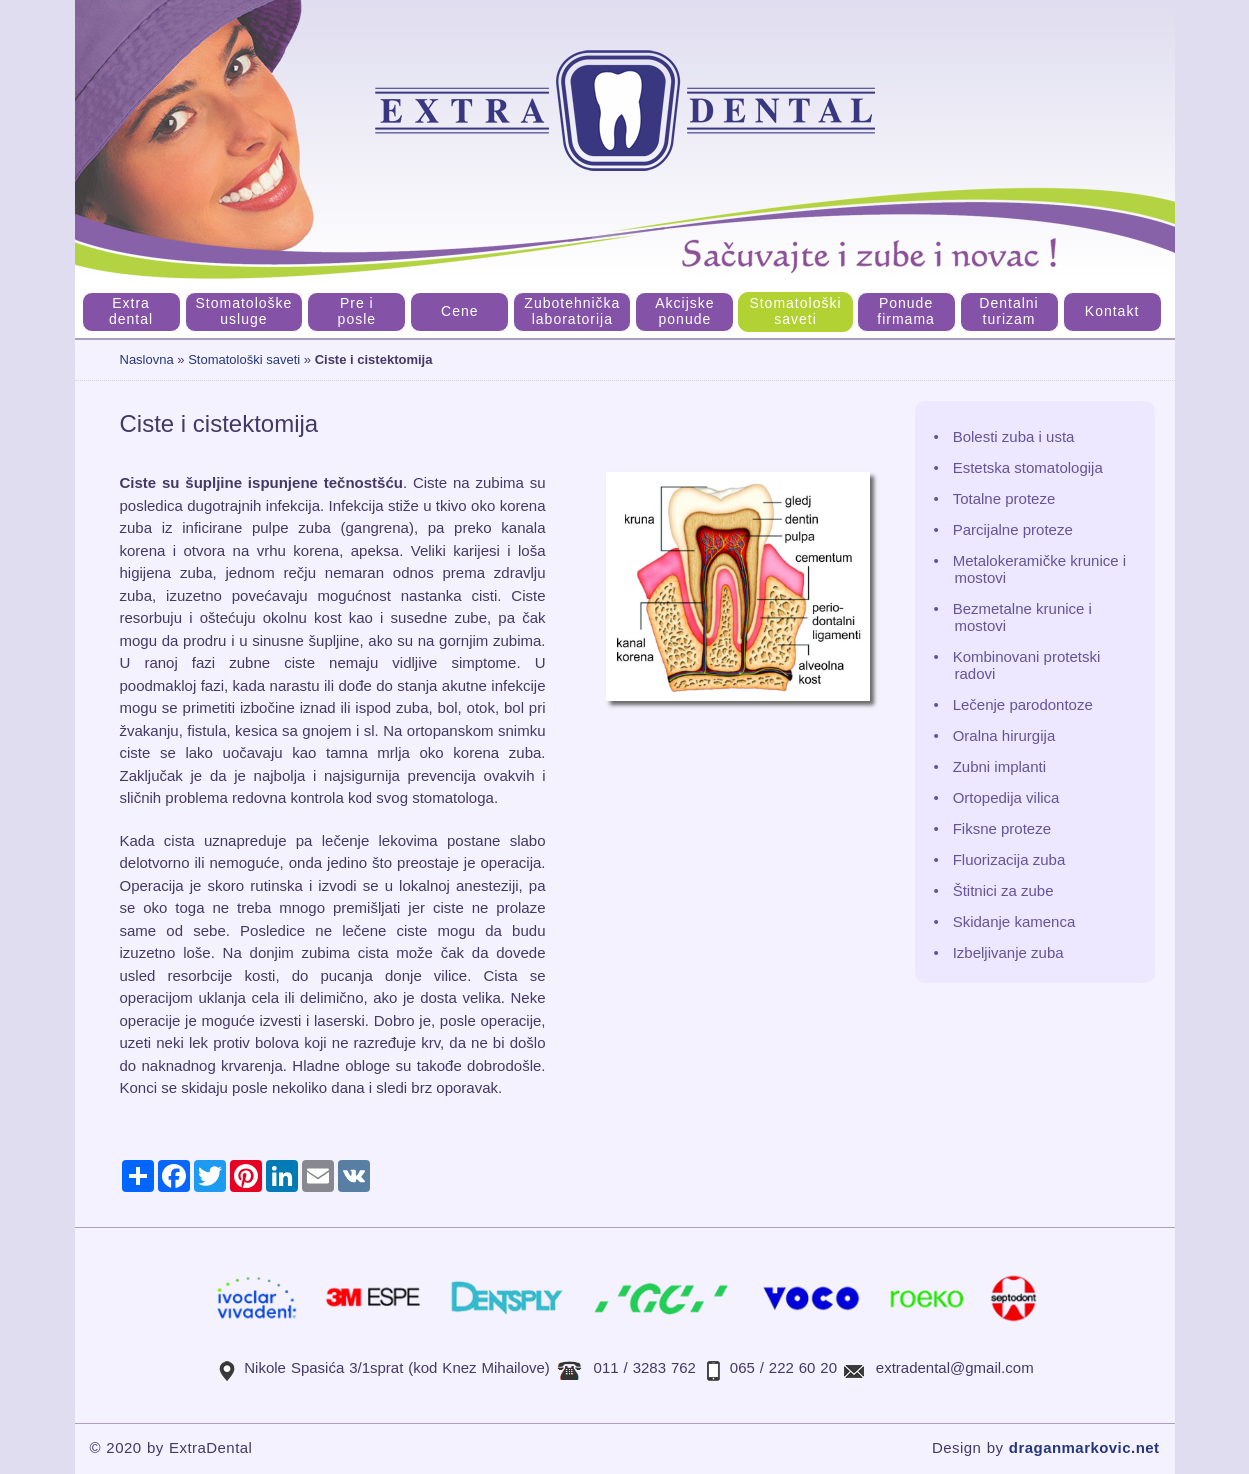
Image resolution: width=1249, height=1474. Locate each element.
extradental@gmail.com (955, 1367)
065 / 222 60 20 (783, 1367)
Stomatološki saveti (244, 359)
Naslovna (147, 359)
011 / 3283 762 (645, 1367)
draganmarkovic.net (1084, 1447)
